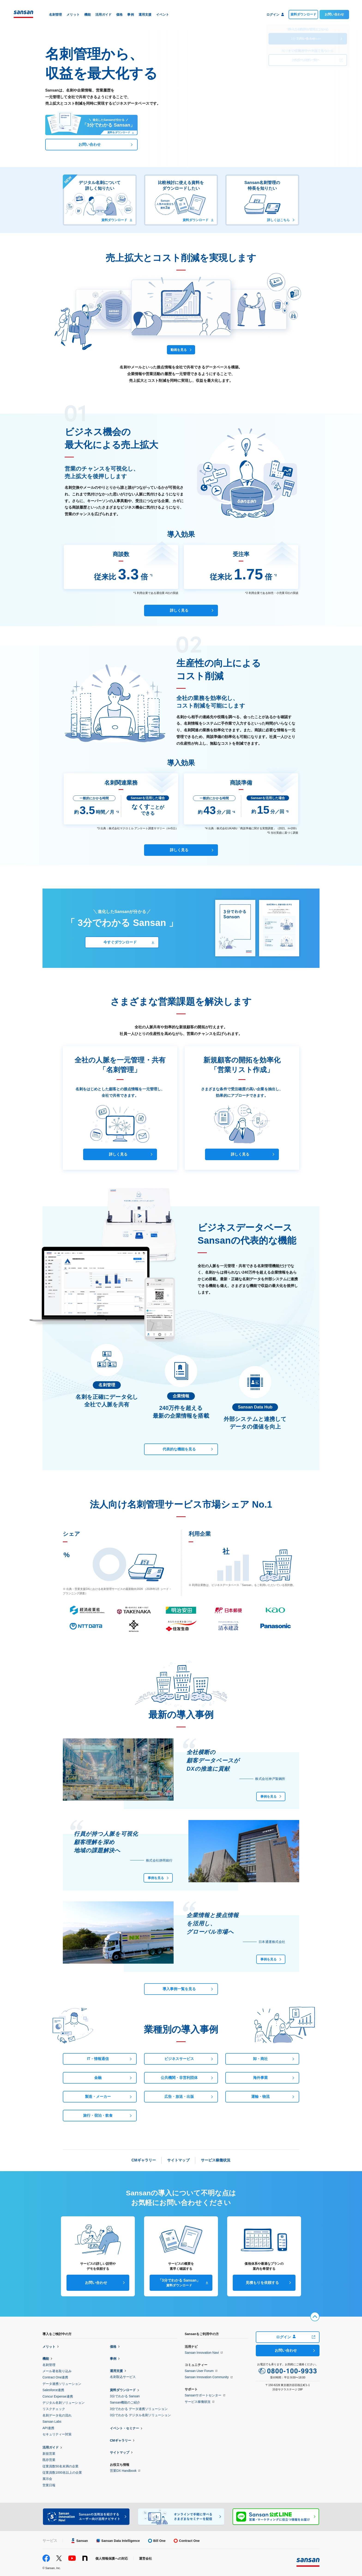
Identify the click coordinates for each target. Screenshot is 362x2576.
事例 (113, 2358)
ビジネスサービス (179, 2059)
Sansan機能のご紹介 (125, 2402)
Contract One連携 (55, 2377)
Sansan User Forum (199, 2371)
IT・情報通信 (98, 2059)
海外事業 (260, 2078)
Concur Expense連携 (57, 2396)
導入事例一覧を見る (179, 1989)
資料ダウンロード (303, 14)
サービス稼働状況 (198, 2402)
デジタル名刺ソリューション (63, 2402)
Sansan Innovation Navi (202, 2352)
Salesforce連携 (53, 2390)
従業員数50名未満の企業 (60, 2466)
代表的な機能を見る (179, 1449)
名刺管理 (48, 2365)
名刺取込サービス (123, 2377)
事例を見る (268, 1796)
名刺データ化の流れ (57, 2415)
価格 (113, 2346)
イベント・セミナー (124, 2428)
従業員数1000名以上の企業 (62, 2472)
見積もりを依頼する (262, 2283)
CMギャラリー (120, 2440)
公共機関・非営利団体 (179, 2078)
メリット (48, 2346)
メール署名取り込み (57, 2371)
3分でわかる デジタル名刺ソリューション (140, 2415)
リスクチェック (53, 2409)
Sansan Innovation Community (207, 2377)
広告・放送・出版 (179, 2097)
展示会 (47, 2479)
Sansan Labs (51, 2421)
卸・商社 (260, 2059)
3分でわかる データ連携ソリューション (139, 2409)
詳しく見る (179, 610)
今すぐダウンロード (120, 942)
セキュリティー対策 (57, 2434)
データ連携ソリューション (61, 2384)
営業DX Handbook (123, 2470)
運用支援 (116, 2371)
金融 (98, 2078)
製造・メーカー (98, 2097)
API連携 (48, 2428)
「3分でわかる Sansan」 (179, 2283)
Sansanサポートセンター (203, 2395)
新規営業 (48, 2453)
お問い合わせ (334, 14)
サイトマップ (119, 2452)
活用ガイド (50, 2447)
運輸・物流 (260, 2097)
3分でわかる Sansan (125, 2396)
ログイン (286, 2337)
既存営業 (48, 2460)
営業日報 (48, 2485)
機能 (45, 2358)
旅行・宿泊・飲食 (98, 2115)
